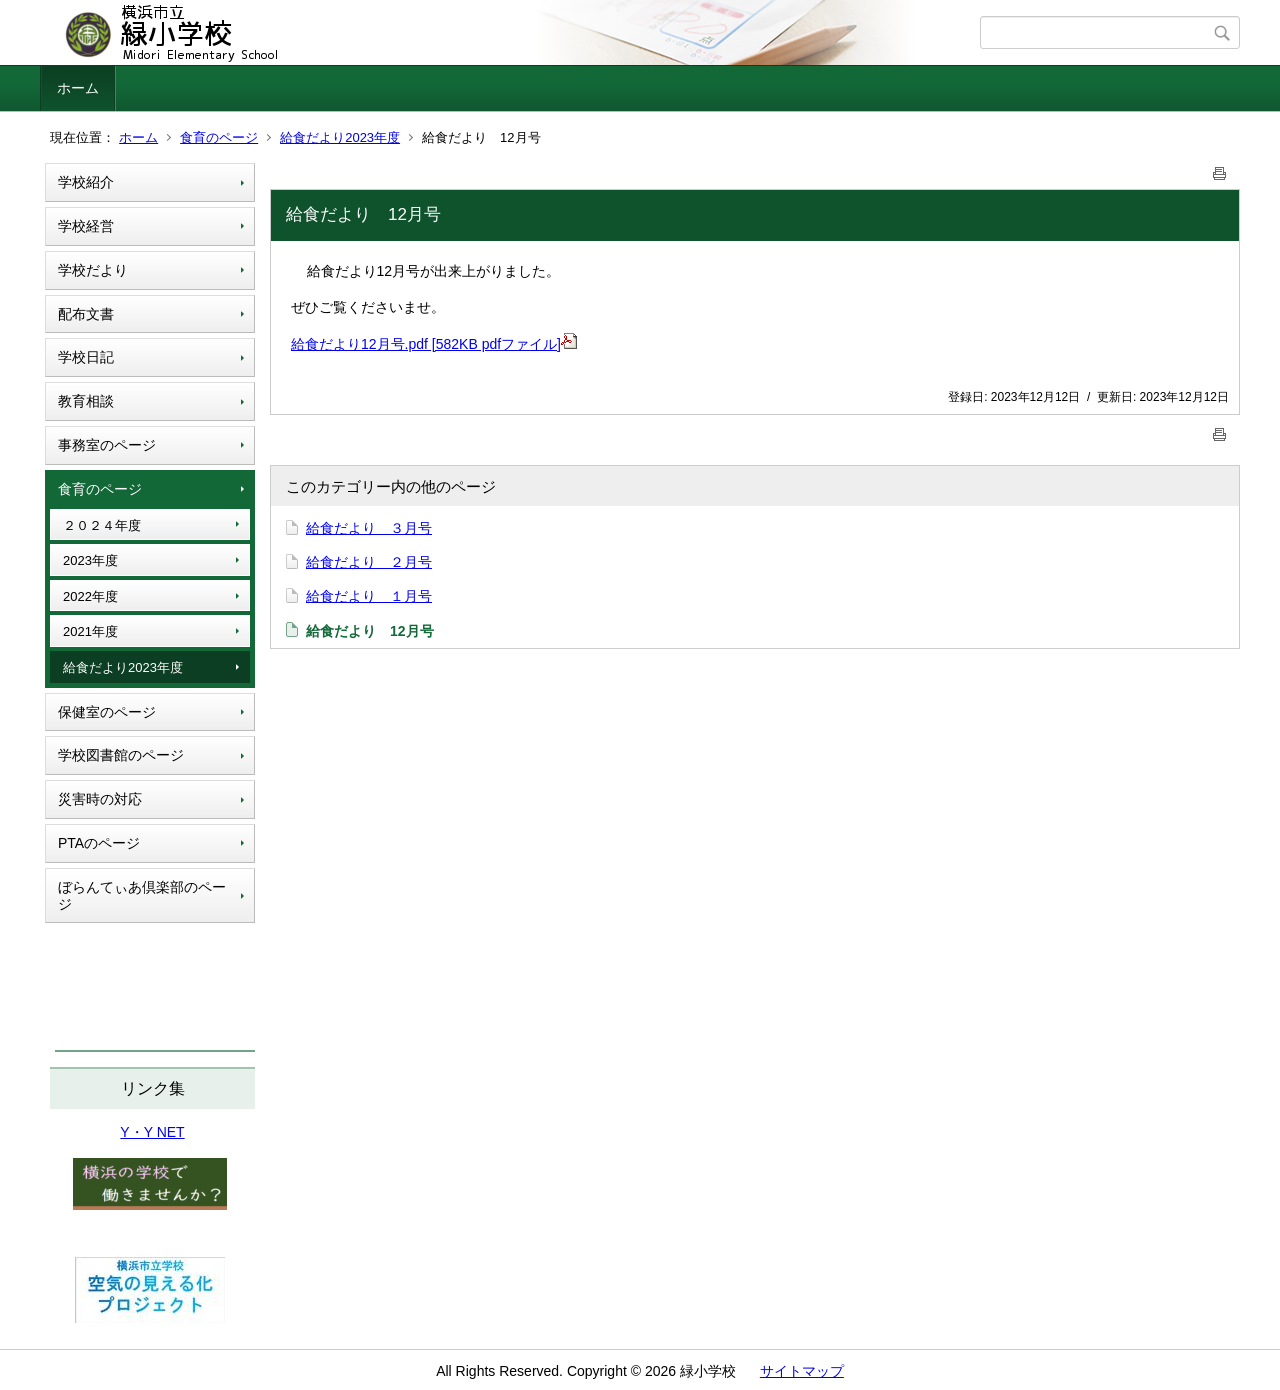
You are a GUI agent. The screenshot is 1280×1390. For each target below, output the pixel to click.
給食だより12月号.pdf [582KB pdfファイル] (434, 344)
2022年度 (90, 596)
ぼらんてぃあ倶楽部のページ (142, 895)
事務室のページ (107, 445)
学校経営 (86, 226)
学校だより (93, 270)
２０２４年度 (102, 525)
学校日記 (86, 357)
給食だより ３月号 (369, 528)
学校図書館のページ (121, 755)
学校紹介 (86, 182)
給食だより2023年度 (340, 137)
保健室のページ (107, 712)
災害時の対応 (100, 799)
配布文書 (86, 314)
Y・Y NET (152, 1132)
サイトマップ (802, 1371)
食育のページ (219, 137)
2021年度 (90, 631)
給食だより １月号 (369, 596)
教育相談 (86, 401)
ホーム (78, 88)
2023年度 (90, 560)
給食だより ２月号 (369, 562)
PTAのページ (99, 843)
